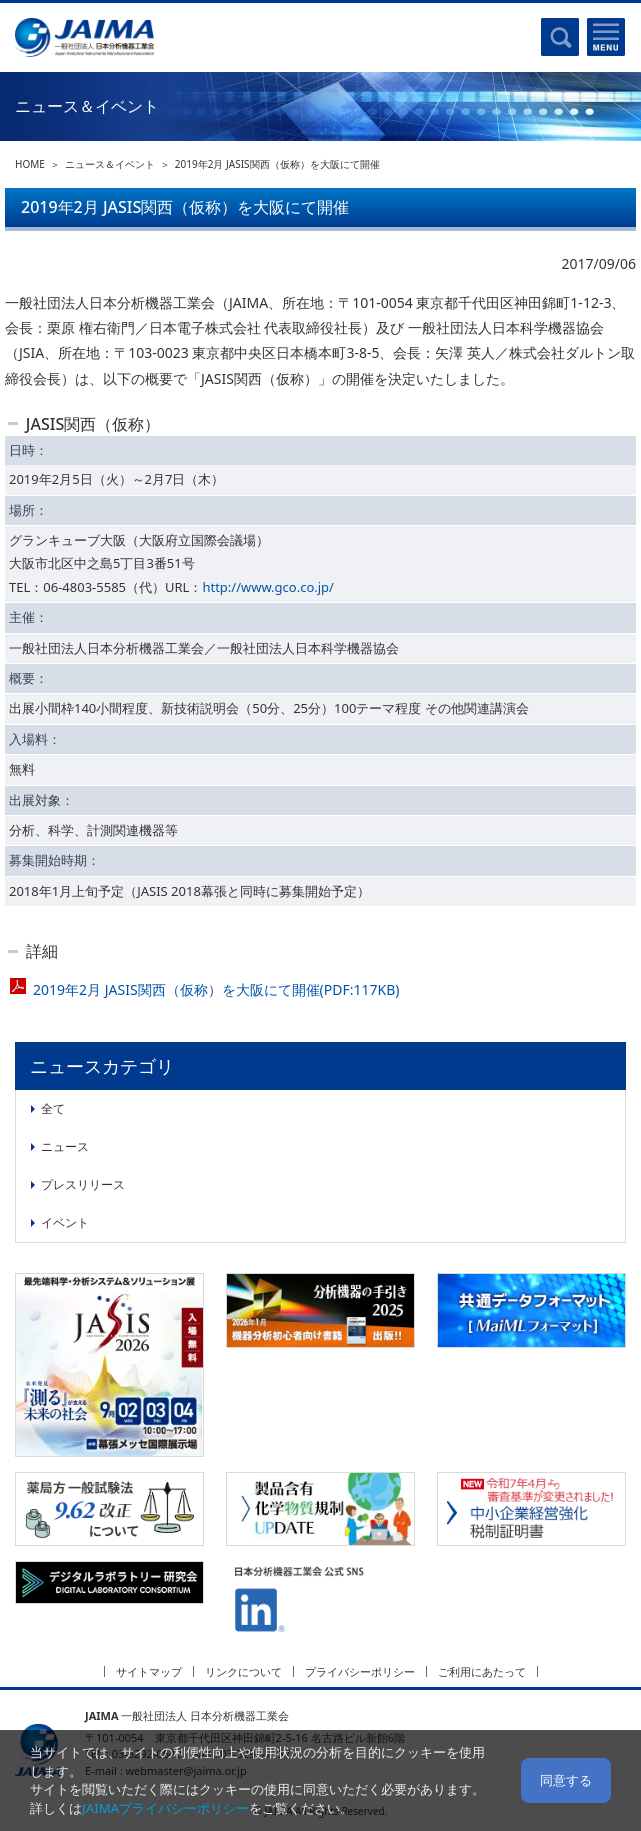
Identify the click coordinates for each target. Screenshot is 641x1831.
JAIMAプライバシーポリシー (165, 1808)
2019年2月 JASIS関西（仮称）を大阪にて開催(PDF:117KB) (216, 989)
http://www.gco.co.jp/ (268, 587)
